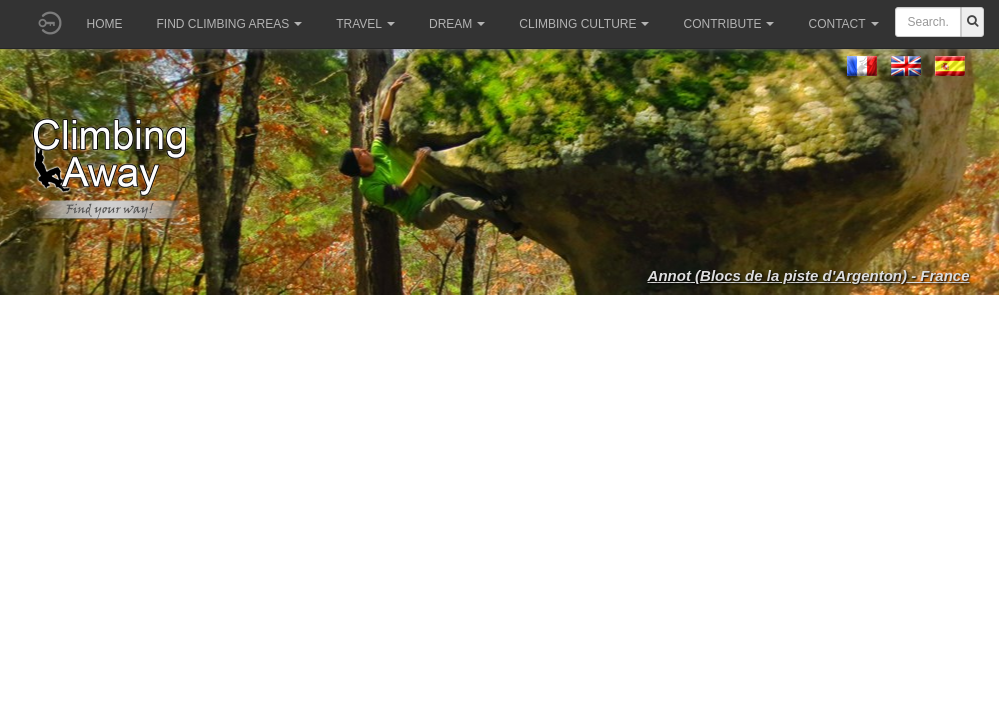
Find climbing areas (230, 24)
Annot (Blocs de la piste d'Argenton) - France (809, 275)
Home (105, 24)
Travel (365, 24)
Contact (843, 24)
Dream (457, 24)
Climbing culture (584, 24)
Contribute (728, 24)
